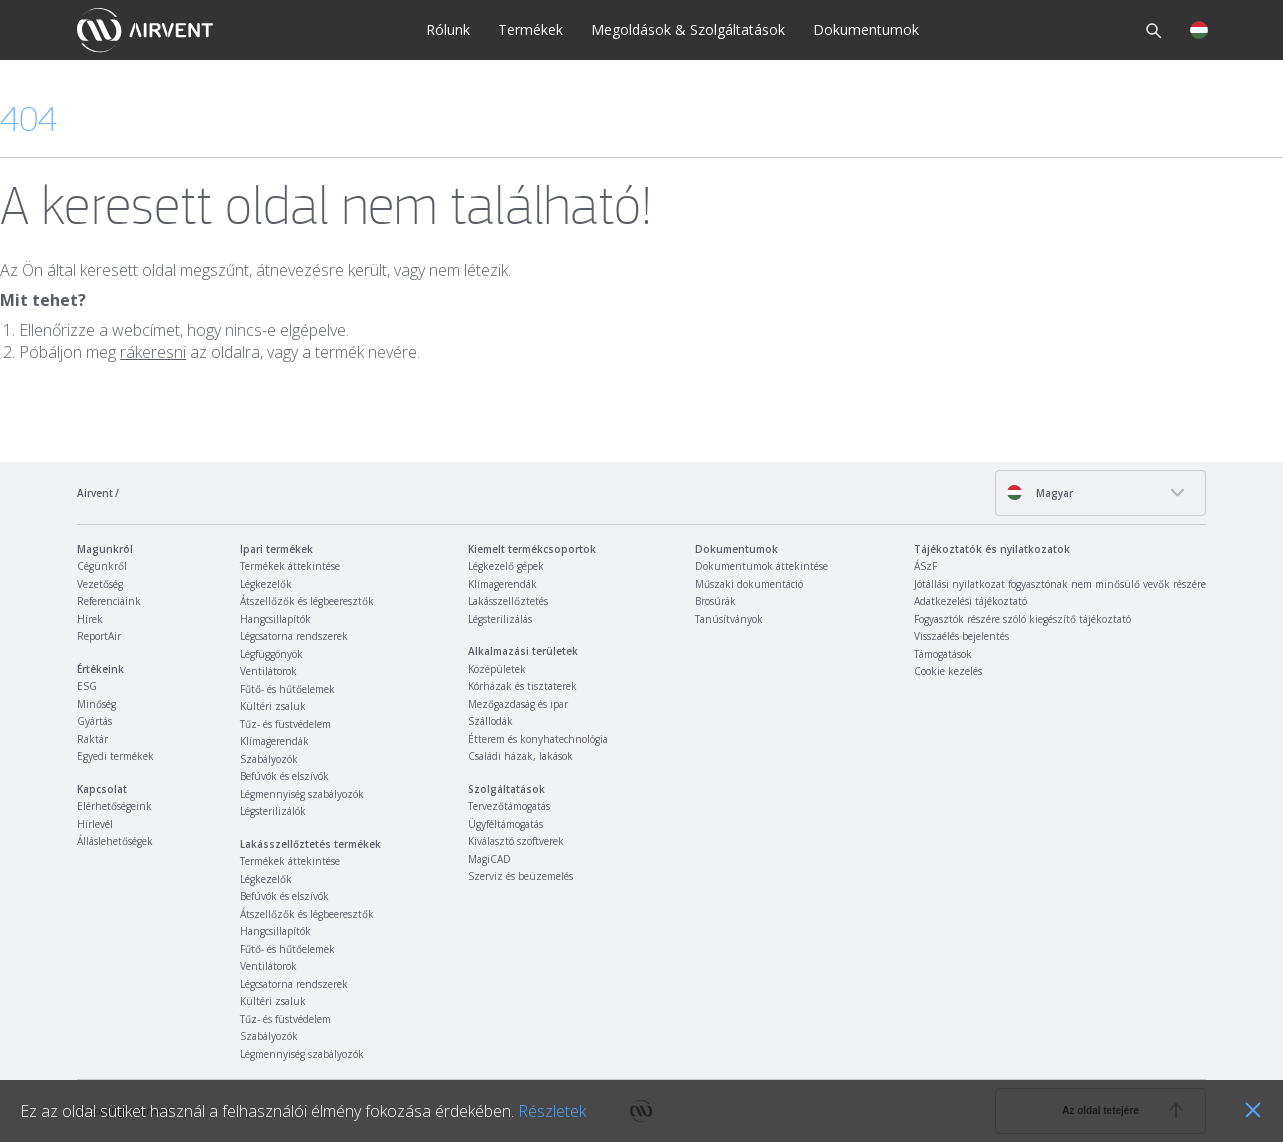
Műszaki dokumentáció (749, 584)
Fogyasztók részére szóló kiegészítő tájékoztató (1022, 619)
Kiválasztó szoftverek (516, 841)
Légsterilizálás (500, 619)
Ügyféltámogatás (505, 824)
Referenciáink (109, 601)
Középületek (497, 669)
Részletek (552, 1111)
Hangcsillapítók (275, 619)
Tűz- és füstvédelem (285, 724)
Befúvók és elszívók (284, 776)
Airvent (95, 493)
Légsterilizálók (273, 811)
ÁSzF (925, 566)
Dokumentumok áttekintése (761, 566)
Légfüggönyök (271, 654)
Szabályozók (269, 759)
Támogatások (943, 654)
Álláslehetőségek (115, 841)
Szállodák (490, 721)
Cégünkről (102, 566)
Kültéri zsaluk (273, 706)
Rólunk (448, 29)
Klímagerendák (274, 741)
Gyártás (94, 721)
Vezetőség (100, 584)
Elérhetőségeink (114, 806)
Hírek (90, 619)
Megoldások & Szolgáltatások (688, 29)
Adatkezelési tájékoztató (970, 601)
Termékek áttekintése (290, 566)
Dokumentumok (866, 29)
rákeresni (153, 352)
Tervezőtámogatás (509, 806)
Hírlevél (95, 824)
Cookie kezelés (948, 671)
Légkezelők (266, 584)
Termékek (530, 29)
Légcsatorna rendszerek (294, 636)
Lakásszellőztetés (508, 601)
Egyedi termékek (115, 756)
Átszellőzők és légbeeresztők (307, 601)
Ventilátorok (268, 671)
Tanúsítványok (729, 619)
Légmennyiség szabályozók (302, 794)
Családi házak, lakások (520, 756)
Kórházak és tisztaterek (522, 686)
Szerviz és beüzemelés (520, 876)
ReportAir (99, 636)
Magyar (1039, 492)
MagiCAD (489, 859)
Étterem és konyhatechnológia (538, 739)
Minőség (96, 704)
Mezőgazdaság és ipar (518, 704)
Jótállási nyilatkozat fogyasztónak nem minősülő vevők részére (1060, 584)
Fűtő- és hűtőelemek (287, 689)
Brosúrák (715, 601)
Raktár (92, 739)
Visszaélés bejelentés (961, 636)
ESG (87, 686)
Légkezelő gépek (506, 566)
